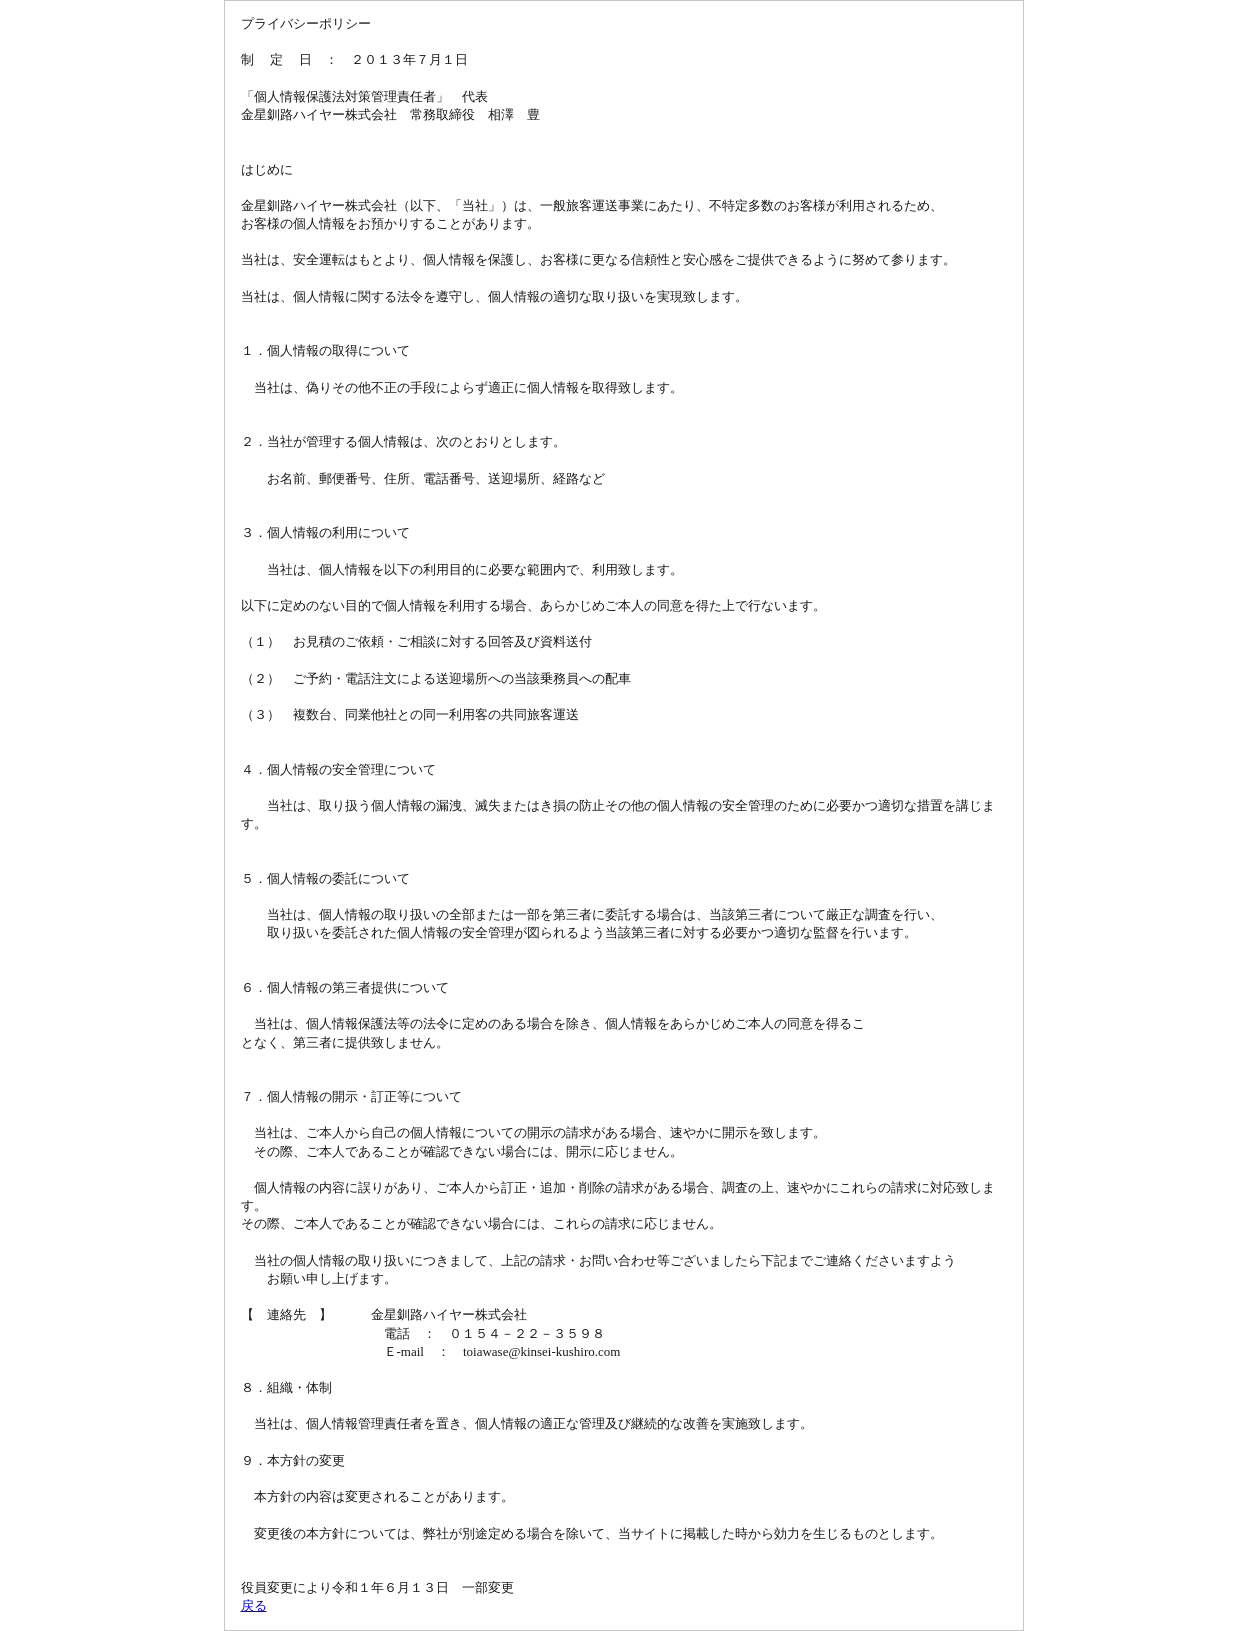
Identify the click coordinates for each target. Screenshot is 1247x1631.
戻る (254, 1605)
